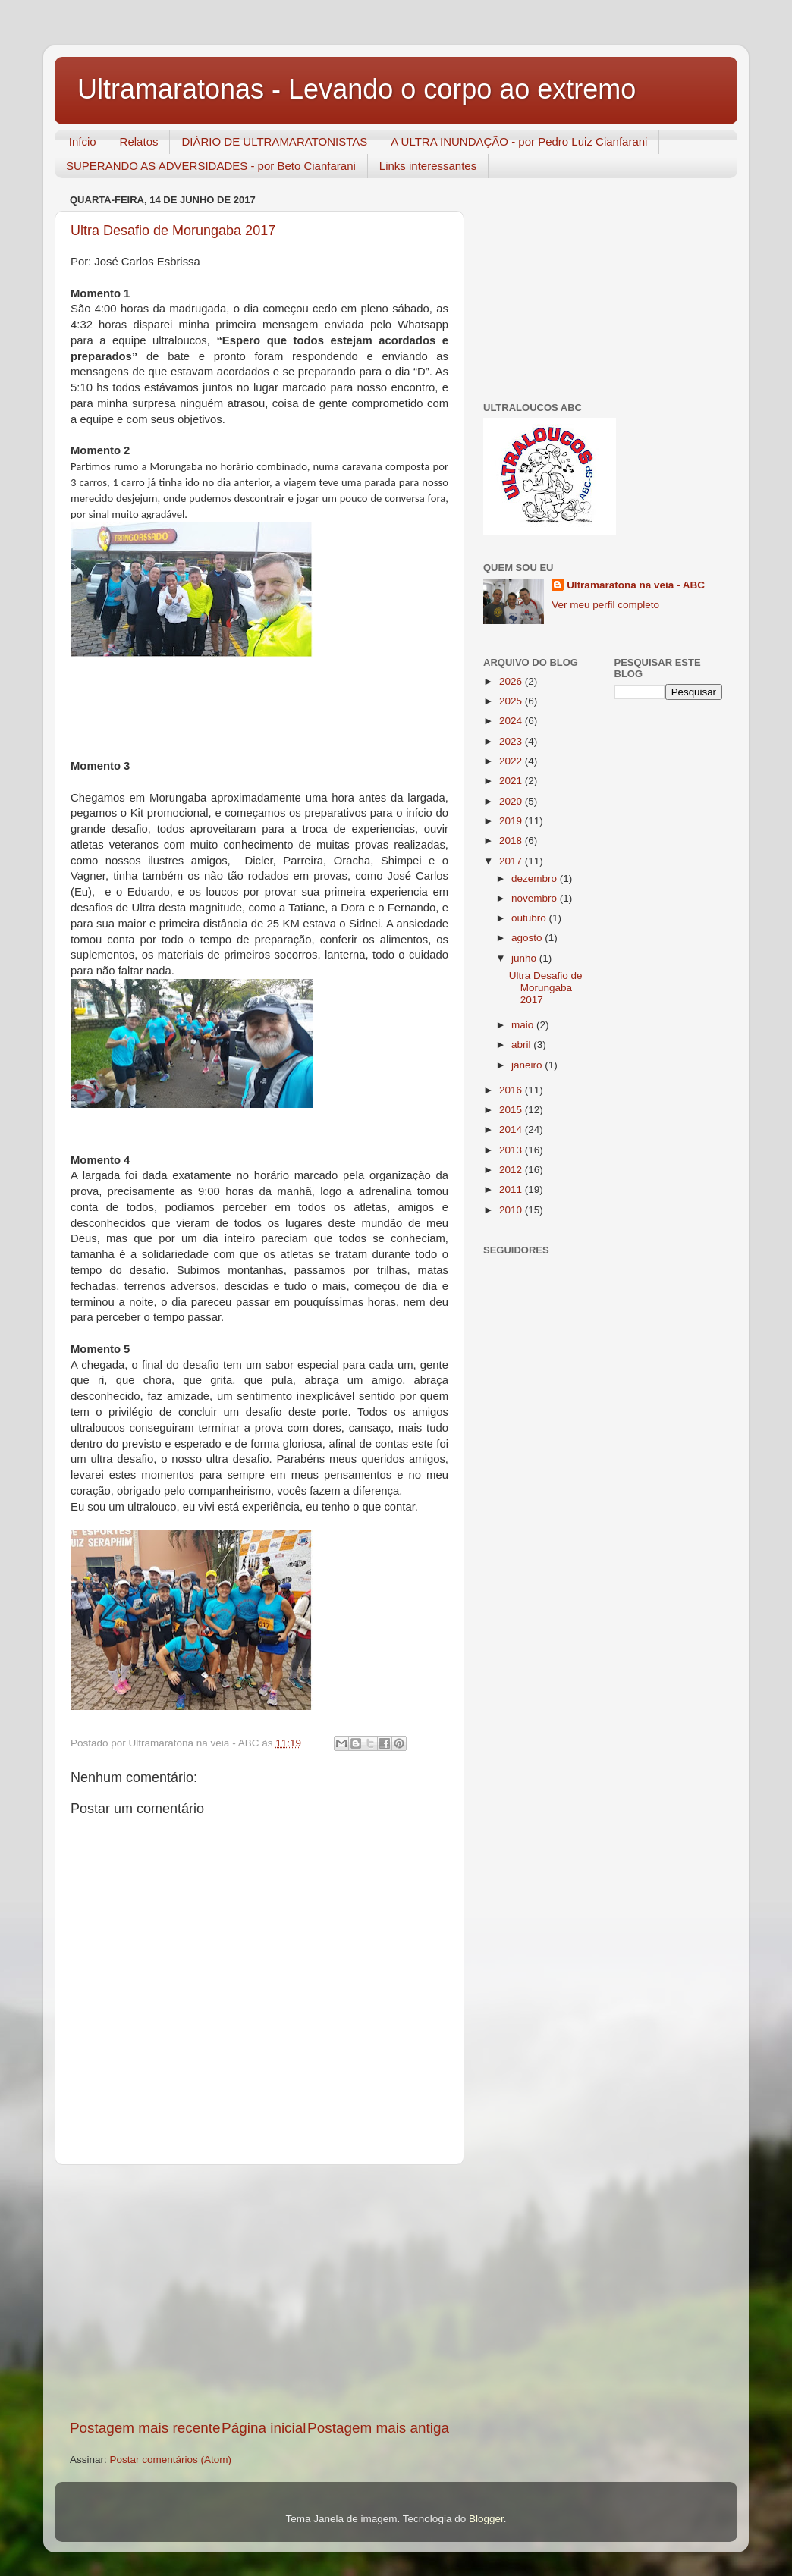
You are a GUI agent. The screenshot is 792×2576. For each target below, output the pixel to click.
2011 (512, 1189)
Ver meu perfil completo (605, 604)
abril (522, 1044)
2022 (512, 761)
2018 (512, 840)
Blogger (486, 2518)
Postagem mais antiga (378, 2428)
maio (523, 1025)
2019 (512, 821)
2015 (512, 1109)
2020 (512, 801)
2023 (512, 741)
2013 (512, 1150)
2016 (512, 1090)
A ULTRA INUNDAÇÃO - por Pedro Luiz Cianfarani (519, 141)
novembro (535, 898)
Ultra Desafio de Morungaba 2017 (173, 230)
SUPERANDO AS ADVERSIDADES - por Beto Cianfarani (211, 165)
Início (82, 141)
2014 (512, 1129)
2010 (512, 1210)
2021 (512, 780)
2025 (512, 701)
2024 (512, 720)
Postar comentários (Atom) (171, 2459)
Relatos (139, 141)
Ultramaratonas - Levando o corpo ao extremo (356, 89)
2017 (512, 861)
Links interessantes (427, 165)
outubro (530, 918)
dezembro (535, 878)
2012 (512, 1169)
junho (525, 958)
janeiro (528, 1065)
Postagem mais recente (145, 2428)
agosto (528, 937)
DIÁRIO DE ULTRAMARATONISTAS (274, 141)
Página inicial (264, 2428)
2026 (512, 681)
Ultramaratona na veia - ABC (636, 585)
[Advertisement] (259, 2291)
